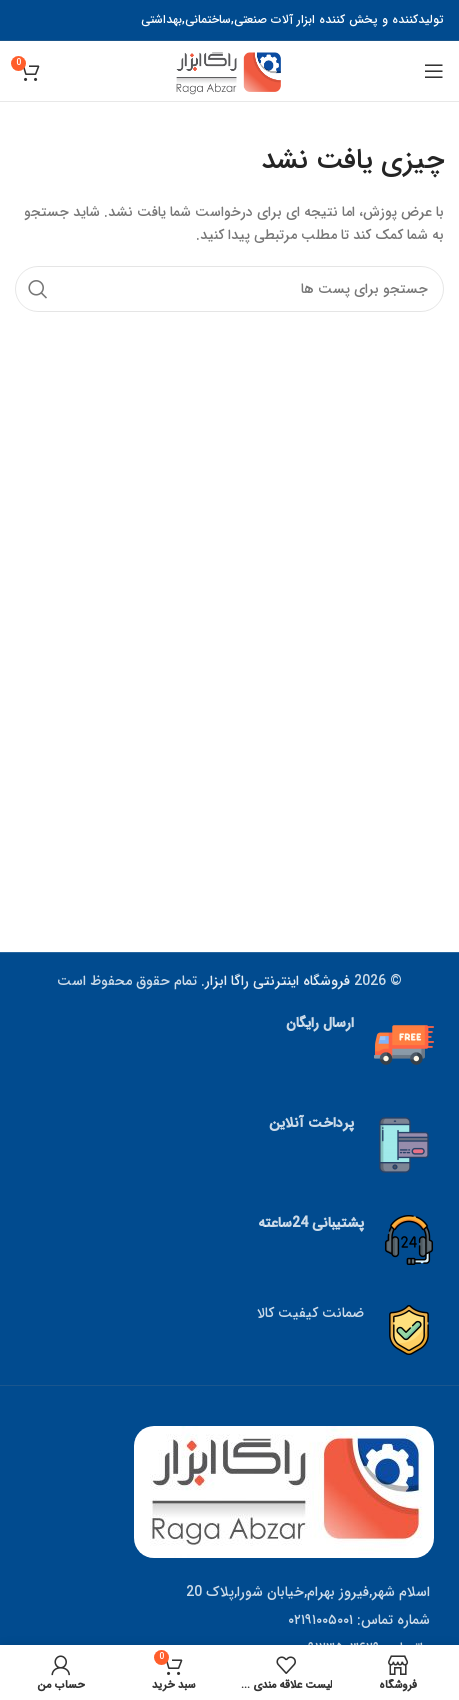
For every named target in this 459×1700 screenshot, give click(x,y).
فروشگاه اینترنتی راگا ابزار (277, 981)
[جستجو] (229, 289)
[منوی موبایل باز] (434, 71)
